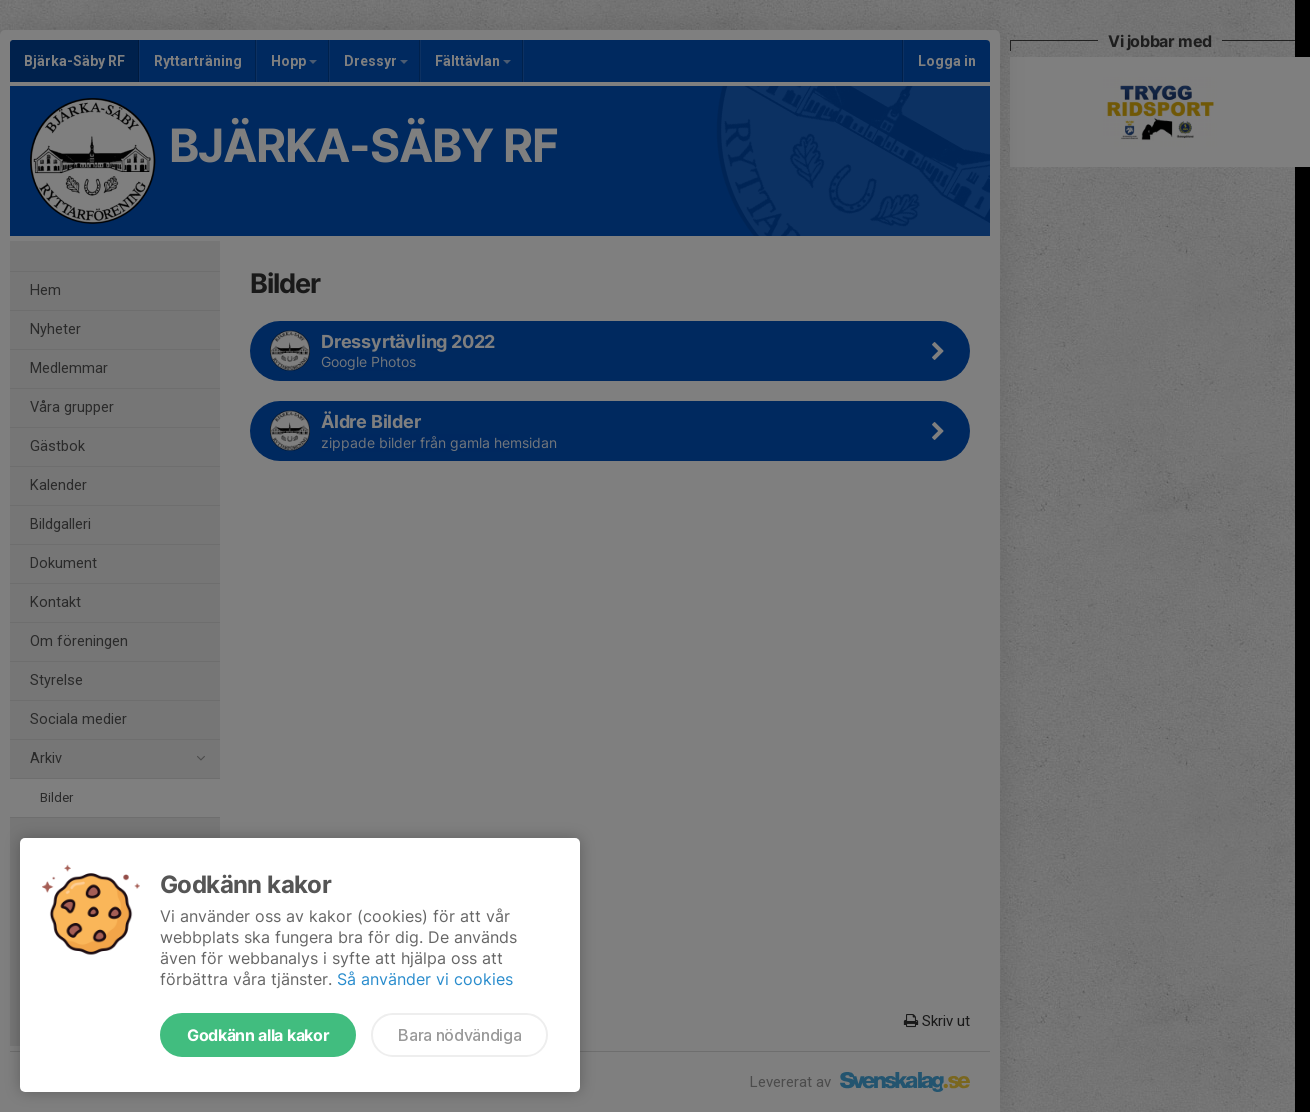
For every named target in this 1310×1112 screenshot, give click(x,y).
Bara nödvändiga (459, 1035)
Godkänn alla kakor (258, 1035)
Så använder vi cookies (425, 979)
